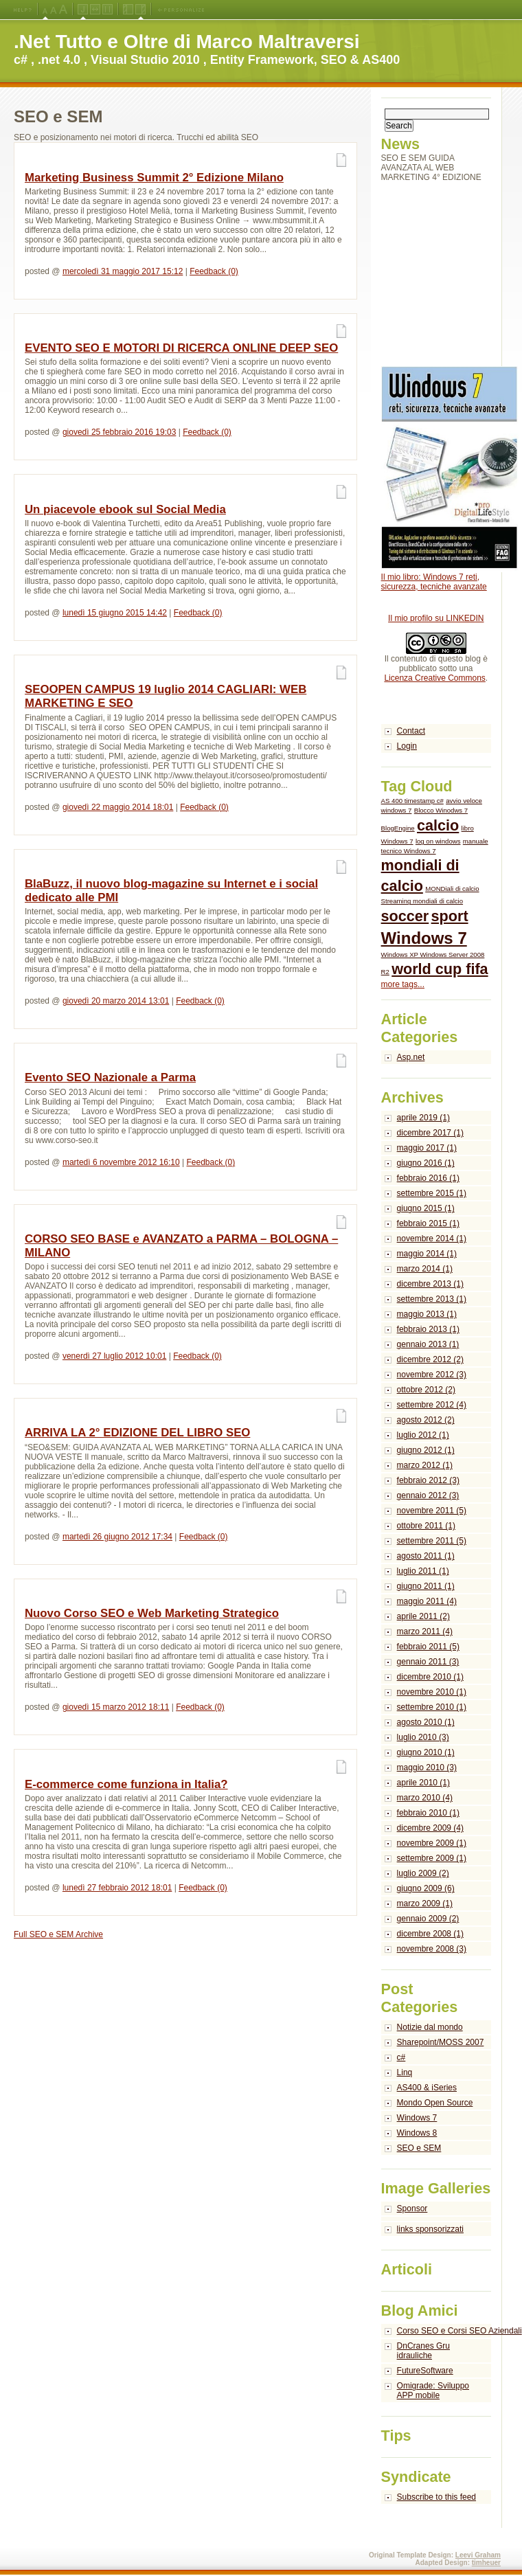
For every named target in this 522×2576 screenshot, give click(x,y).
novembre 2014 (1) (431, 1238)
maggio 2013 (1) (427, 1314)
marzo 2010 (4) (425, 1798)
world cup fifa (440, 969)
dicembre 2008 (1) (430, 1934)
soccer (405, 916)
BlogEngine (398, 828)
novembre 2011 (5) (431, 1510)
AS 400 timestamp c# (412, 800)
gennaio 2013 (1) (428, 1344)
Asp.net (411, 1057)
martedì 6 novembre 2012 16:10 (121, 1162)
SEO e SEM (419, 2148)
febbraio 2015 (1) (428, 1223)
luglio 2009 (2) (423, 1873)
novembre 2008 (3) (431, 1949)
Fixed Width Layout (107, 9)
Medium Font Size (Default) (45, 9)
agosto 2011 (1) (426, 1556)
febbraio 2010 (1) (428, 1813)
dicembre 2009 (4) (430, 1828)
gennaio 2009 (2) (428, 1918)
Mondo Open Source (435, 2103)
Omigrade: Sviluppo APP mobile (433, 2390)
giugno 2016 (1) (426, 1163)
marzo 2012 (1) (425, 1465)
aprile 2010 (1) (423, 1782)
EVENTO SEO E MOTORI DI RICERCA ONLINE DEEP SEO (181, 347)
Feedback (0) (214, 271)
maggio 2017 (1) (427, 1148)
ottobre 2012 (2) (426, 1389)
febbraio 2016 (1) (428, 1178)
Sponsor (412, 2208)
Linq (405, 2072)
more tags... (402, 984)
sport (449, 916)
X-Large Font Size (63, 9)
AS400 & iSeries (427, 2087)
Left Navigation (128, 9)
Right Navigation (140, 9)
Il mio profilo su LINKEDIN (436, 618)
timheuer (486, 2562)
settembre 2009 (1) (431, 1858)
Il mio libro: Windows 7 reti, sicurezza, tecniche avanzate (434, 581)
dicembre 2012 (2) (430, 1359)
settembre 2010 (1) (431, 1707)
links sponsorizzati (430, 2229)
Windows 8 (417, 2133)
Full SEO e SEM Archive (58, 1934)
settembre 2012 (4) (431, 1405)
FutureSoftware (425, 2370)
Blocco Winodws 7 (441, 810)
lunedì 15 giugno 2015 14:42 (115, 613)
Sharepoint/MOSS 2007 (440, 2042)
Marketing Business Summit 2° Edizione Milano (154, 177)
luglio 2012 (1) (423, 1435)
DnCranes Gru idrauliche (423, 2350)
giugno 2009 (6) (426, 1888)
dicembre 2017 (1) (430, 1133)
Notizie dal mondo (430, 2027)
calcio (438, 825)
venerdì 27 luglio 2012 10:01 (114, 1356)
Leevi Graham (478, 2555)
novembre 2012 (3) (431, 1374)
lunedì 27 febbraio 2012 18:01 (117, 1888)
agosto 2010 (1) (426, 1722)
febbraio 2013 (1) (428, 1329)
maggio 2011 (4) (427, 1601)
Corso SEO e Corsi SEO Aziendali (444, 2331)
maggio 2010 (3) (427, 1767)
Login (407, 746)
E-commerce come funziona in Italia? (126, 1784)
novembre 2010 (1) (431, 1692)
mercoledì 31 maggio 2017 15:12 (123, 271)
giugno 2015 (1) (426, 1208)
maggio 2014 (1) (427, 1253)
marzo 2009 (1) (425, 1903)
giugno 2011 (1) (426, 1586)
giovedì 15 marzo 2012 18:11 (116, 1707)
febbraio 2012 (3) (428, 1480)
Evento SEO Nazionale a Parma (110, 1077)
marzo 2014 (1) (425, 1269)
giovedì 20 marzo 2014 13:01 (116, 1001)
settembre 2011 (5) (431, 1541)
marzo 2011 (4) (425, 1631)
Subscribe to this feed (436, 2497)
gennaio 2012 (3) (428, 1495)
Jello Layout (83, 9)
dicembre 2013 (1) (430, 1284)
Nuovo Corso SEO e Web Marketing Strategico (152, 1613)
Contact (411, 731)
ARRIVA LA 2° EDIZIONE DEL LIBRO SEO (137, 1432)
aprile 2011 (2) (423, 1616)
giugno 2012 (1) (426, 1450)
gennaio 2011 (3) (428, 1662)
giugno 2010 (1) (426, 1752)
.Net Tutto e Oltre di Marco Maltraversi (187, 41)
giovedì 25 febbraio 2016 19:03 (119, 432)
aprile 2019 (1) (423, 1117)
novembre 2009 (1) (431, 1843)
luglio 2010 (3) (423, 1737)
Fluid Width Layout (95, 9)
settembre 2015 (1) (431, 1193)
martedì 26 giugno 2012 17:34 (117, 1536)
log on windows (438, 841)
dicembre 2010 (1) (430, 1677)
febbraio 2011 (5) (428, 1646)
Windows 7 (424, 938)
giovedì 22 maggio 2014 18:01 (118, 807)
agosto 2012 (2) (426, 1420)
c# (401, 2057)
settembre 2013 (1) (431, 1299)
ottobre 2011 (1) (426, 1525)
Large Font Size (53, 9)
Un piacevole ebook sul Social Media (125, 509)
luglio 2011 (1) (423, 1571)
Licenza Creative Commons (434, 678)
